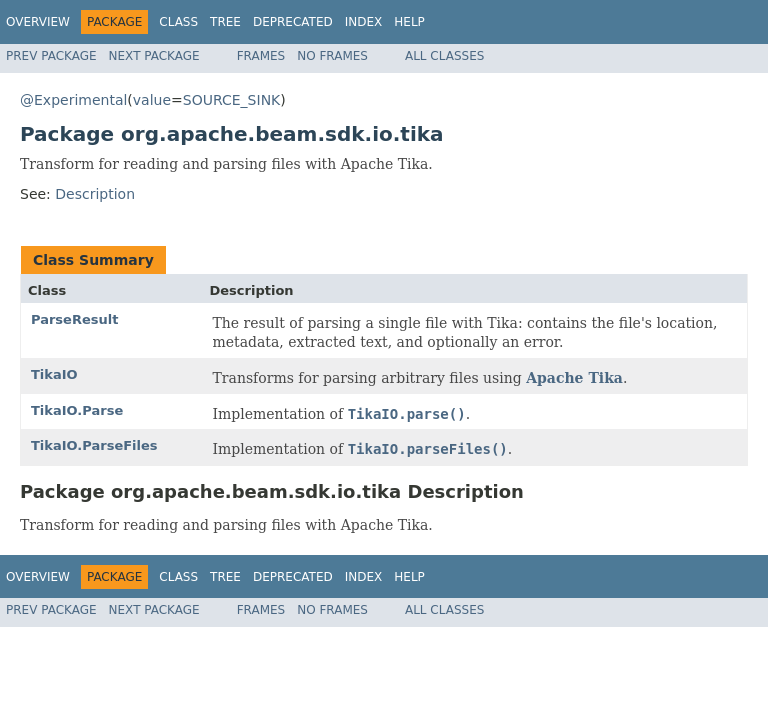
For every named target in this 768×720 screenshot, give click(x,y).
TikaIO (54, 374)
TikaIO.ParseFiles (94, 445)
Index (364, 22)
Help (409, 22)
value (152, 100)
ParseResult (74, 319)
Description (95, 194)
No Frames (332, 56)
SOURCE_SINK (231, 100)
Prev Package (51, 56)
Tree (225, 22)
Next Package (154, 56)
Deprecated (293, 22)
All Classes (444, 56)
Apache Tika (574, 378)
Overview (38, 22)
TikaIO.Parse (77, 410)
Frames (261, 56)
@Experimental (73, 100)
